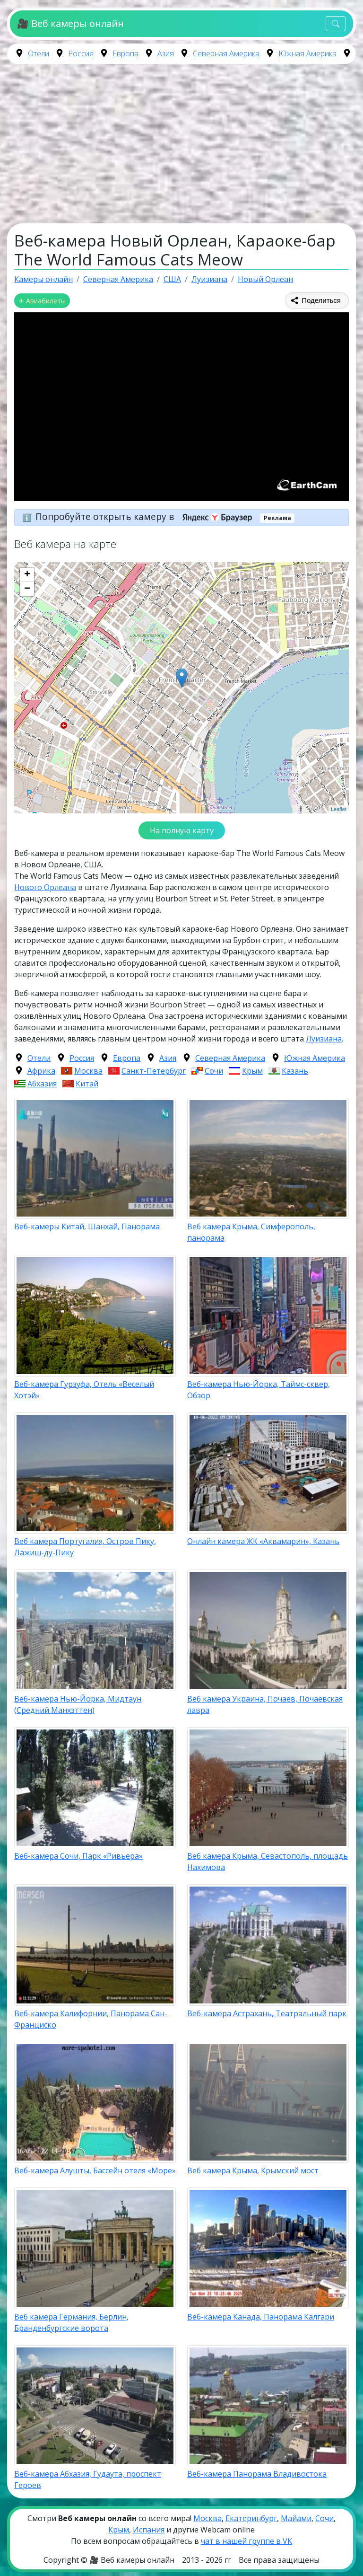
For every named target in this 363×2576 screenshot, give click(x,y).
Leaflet (338, 809)
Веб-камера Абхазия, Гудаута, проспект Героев (87, 2479)
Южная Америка (307, 53)
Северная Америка (226, 53)
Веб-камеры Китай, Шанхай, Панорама (87, 1226)
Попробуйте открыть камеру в (146, 516)
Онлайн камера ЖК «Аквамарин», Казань (263, 1541)
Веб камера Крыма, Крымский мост (253, 2170)
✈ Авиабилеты (42, 300)
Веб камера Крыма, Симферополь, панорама (251, 1232)
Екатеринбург (251, 2518)
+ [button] (27, 575)
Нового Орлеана (45, 887)
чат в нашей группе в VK (246, 2541)
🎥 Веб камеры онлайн (70, 23)
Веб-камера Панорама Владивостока (257, 2474)
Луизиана (324, 1038)
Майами (296, 2518)
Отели (38, 53)
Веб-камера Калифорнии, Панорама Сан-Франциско (90, 2019)
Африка (41, 1071)
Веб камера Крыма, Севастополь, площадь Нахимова (267, 1861)
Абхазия (42, 1083)
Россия (81, 53)
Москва (88, 1071)
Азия (165, 53)
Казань (295, 1071)
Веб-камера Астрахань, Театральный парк (266, 2013)
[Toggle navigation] (336, 24)
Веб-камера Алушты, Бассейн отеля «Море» (95, 2170)
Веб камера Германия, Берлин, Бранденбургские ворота (71, 2322)
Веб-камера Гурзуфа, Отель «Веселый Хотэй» (84, 1390)
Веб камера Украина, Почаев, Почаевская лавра (265, 1704)
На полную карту (182, 830)
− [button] (27, 589)
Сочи (214, 1071)
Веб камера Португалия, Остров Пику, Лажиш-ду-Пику (85, 1547)
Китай (87, 1083)
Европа (125, 53)
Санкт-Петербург (153, 1071)
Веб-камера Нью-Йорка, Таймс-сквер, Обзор (258, 1390)
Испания (148, 2529)
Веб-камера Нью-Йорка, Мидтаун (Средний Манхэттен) (77, 1704)
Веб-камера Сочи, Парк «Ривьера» (78, 1856)
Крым (252, 1071)
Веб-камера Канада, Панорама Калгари (260, 2316)
